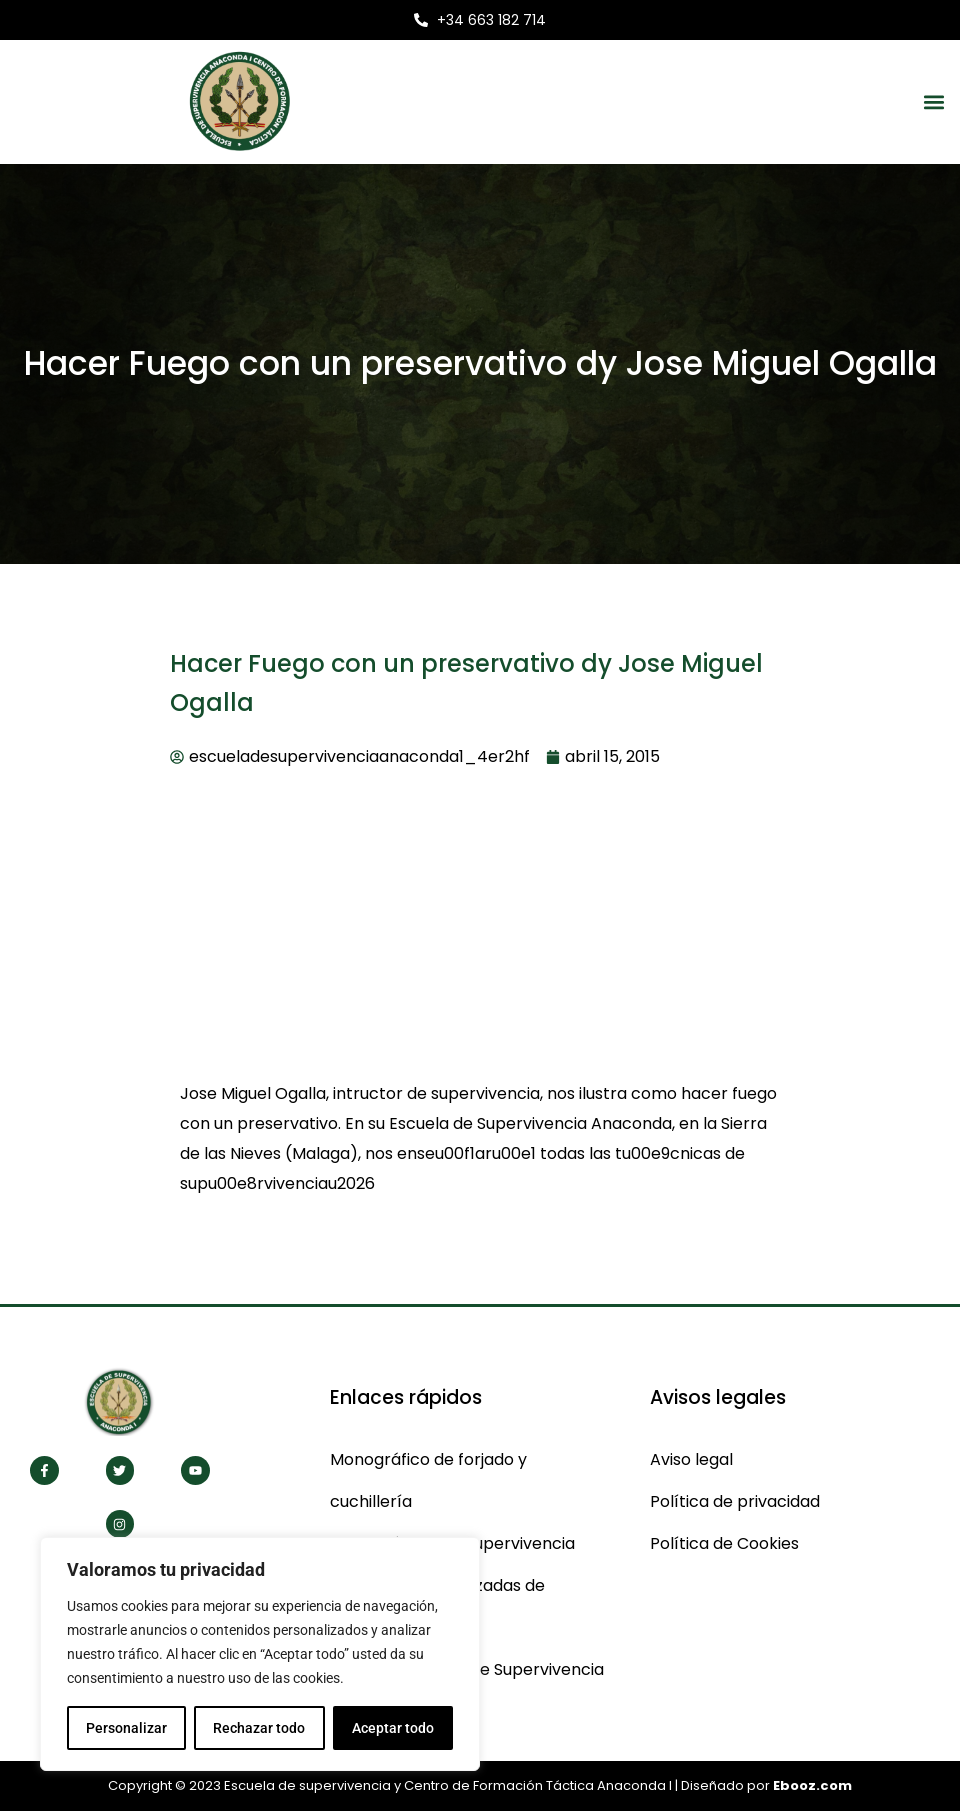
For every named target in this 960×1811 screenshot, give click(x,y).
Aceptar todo (393, 1728)
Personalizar (126, 1728)
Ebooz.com (812, 1785)
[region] (260, 1654)
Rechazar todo (259, 1728)
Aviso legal (691, 1459)
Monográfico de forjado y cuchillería (428, 1480)
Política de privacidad (735, 1501)
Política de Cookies (724, 1543)
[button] (933, 101)
